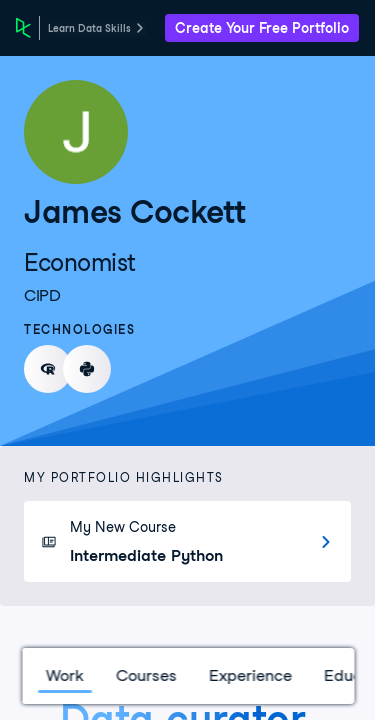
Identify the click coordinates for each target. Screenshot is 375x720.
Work (64, 675)
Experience (249, 675)
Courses (145, 675)
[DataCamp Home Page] (23, 28)
